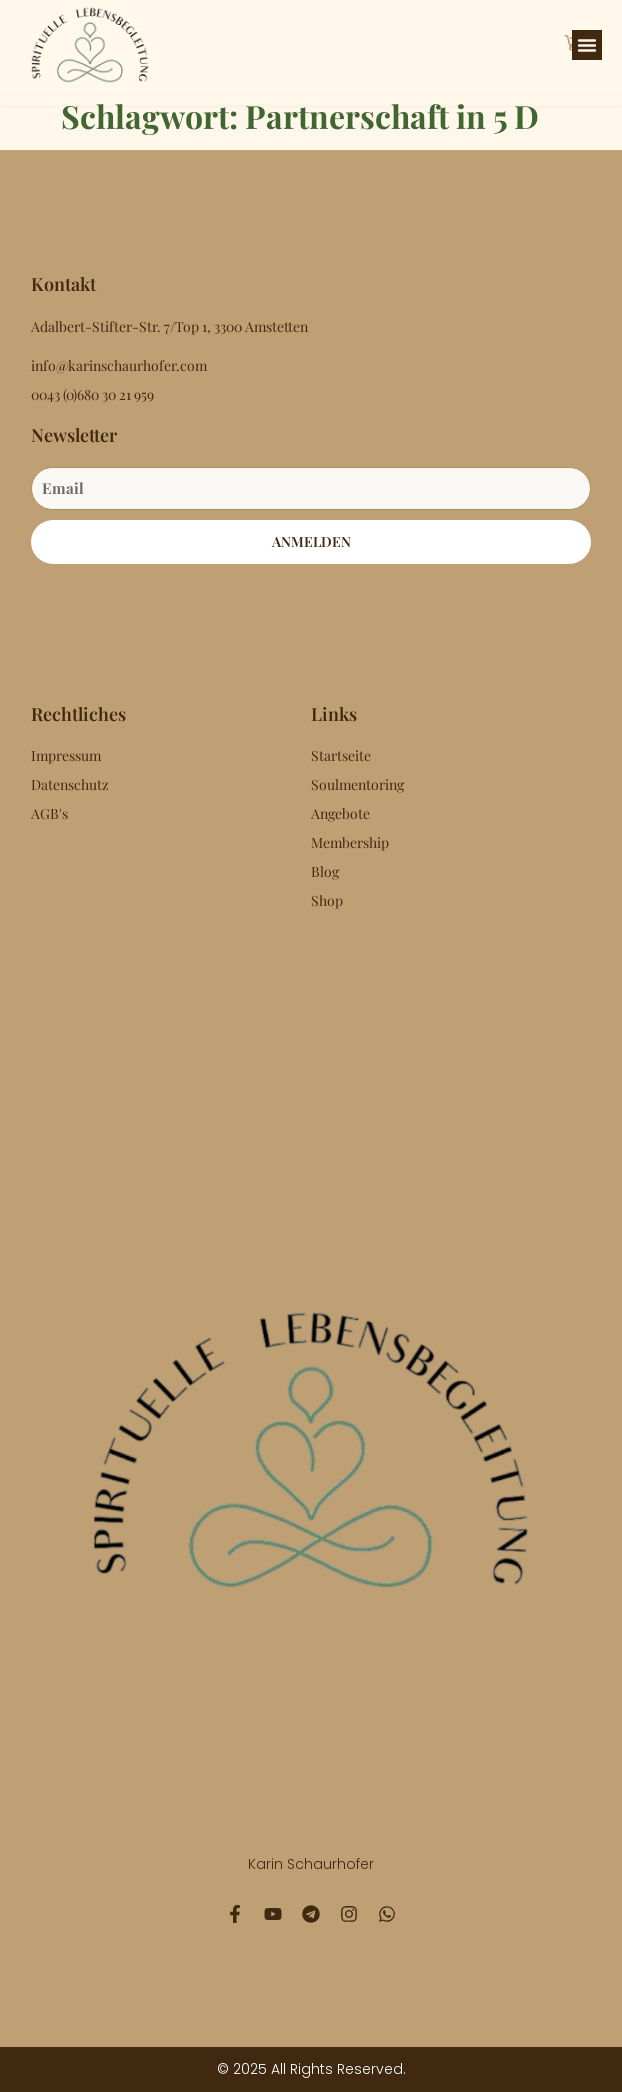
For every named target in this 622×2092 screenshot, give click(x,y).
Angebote (340, 813)
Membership (350, 842)
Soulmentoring (357, 784)
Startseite (341, 755)
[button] (587, 45)
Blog (325, 871)
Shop (327, 900)
